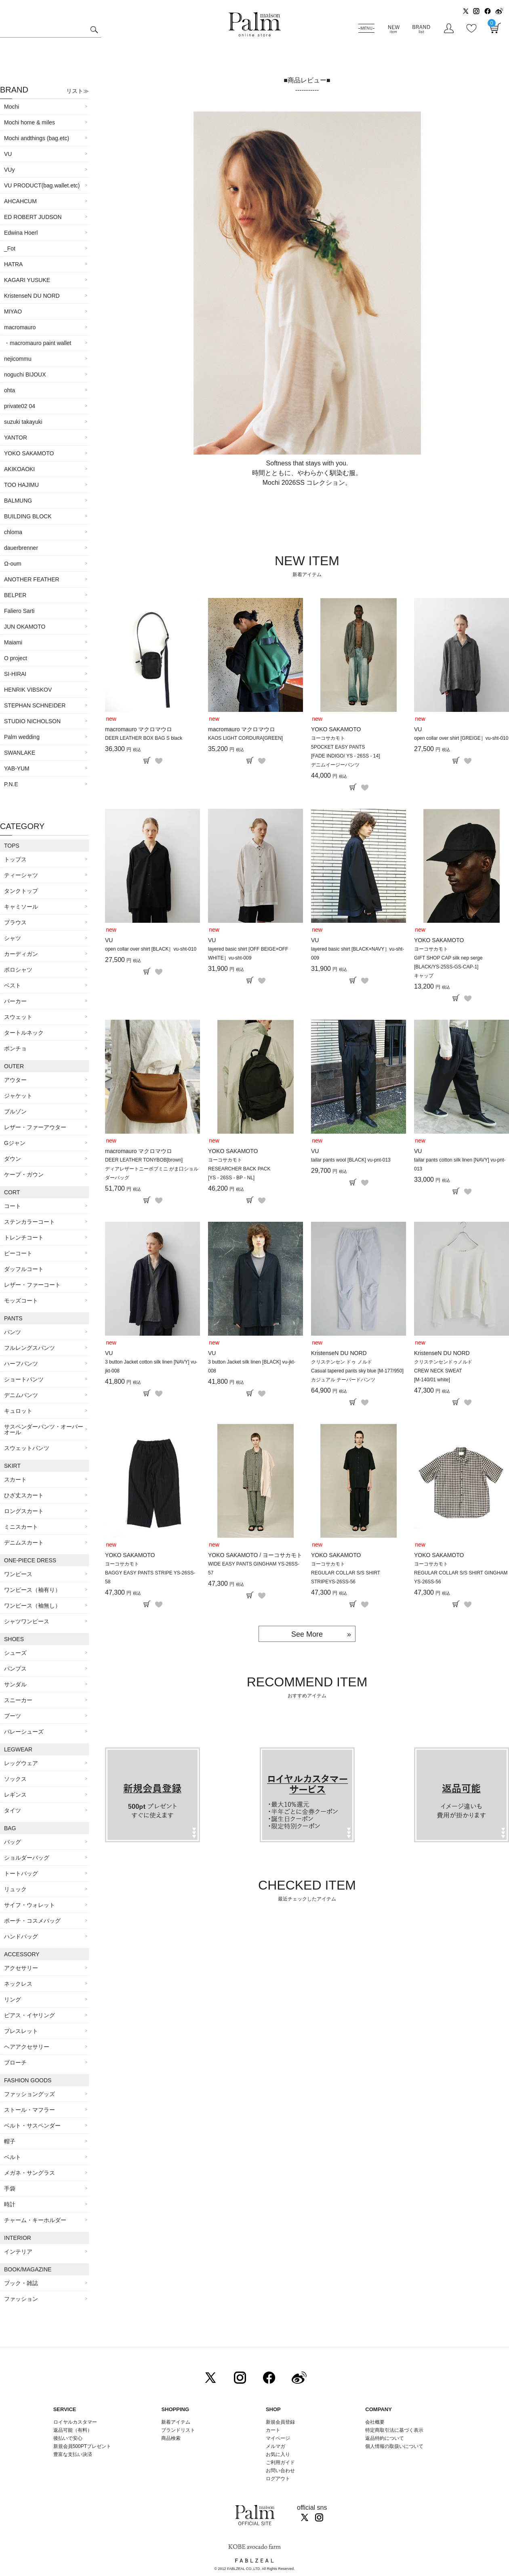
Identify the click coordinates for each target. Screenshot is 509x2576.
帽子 (9, 2141)
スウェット (18, 1017)
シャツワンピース (26, 1621)
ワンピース (18, 1574)
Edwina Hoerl (21, 232)
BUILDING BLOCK (27, 516)
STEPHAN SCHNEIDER (34, 705)
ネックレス (18, 1983)
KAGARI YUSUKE (27, 280)
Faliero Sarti (19, 611)
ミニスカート (21, 1527)
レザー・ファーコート (32, 1285)
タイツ (12, 1810)
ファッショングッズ (29, 2094)
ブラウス (15, 922)
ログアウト (278, 2478)
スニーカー (18, 1700)
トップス (15, 859)
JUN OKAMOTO (24, 626)
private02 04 (19, 406)
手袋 (9, 2188)
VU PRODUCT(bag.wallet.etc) (42, 185)
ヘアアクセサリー (26, 2047)
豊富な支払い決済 (72, 2454)
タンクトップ (21, 891)
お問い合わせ (280, 2470)
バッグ (12, 1842)
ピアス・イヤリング (29, 2015)
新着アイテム (175, 2422)
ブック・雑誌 (21, 2283)
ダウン (12, 1158)
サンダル (15, 1684)
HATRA (13, 264)
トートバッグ (21, 1873)
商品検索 (171, 2438)
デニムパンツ (21, 1395)
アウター (15, 1080)
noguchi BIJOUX (25, 374)
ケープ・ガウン (24, 1174)
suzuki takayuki (23, 422)
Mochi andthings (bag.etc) (36, 138)
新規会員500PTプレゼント (82, 2446)
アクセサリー (21, 1968)
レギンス (15, 1794)
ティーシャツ (21, 875)
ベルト (12, 2157)
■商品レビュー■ (307, 80)
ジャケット (18, 1095)
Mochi (11, 106)
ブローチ (15, 2062)
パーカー (15, 1001)
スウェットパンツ (26, 1448)
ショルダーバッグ (26, 1857)
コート (12, 1206)
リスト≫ (77, 91)
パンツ (12, 1332)
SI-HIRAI (15, 674)
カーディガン (21, 954)
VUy (9, 169)
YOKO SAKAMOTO (29, 453)
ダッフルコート (24, 1269)
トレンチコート (24, 1237)
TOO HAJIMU (21, 485)
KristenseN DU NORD (32, 296)
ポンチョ (15, 1048)
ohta (9, 390)
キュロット (18, 1411)
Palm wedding (22, 737)
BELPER (15, 595)
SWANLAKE (19, 752)
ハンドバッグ (21, 1936)
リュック (15, 1889)
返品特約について (384, 2438)
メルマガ (275, 2446)
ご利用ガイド (280, 2462)
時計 (9, 2204)
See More (307, 1634)
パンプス (15, 1668)
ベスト (12, 985)
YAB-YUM (16, 768)
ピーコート (18, 1253)
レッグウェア (21, 1763)
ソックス (15, 1779)
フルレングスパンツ (29, 1348)
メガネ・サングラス (29, 2173)
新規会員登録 (280, 2422)
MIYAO (13, 311)
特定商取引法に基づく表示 (394, 2430)
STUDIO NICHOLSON (32, 721)
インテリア (18, 2251)
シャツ (12, 938)
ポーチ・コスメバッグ (32, 1920)
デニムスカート (24, 1542)
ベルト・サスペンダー (32, 2125)
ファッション (21, 2299)
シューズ (15, 1653)
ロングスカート (24, 1511)
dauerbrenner (21, 548)
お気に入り (278, 2454)
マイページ (278, 2438)
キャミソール (21, 906)
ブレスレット (21, 2031)
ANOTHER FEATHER (31, 579)
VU (8, 154)
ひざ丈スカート (24, 1495)
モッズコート (21, 1300)
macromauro (20, 327)
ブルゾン (15, 1111)
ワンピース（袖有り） (32, 1590)
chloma (13, 532)
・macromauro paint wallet (38, 343)
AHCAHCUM (20, 201)
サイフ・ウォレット (29, 1905)
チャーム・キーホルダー (35, 2220)
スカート (15, 1479)
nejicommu (18, 359)
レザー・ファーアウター (35, 1127)
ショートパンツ (24, 1379)
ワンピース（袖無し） (32, 1605)
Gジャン (14, 1143)
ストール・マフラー (29, 2110)
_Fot (9, 248)
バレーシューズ (24, 1731)
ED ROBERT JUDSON (33, 217)
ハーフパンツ (21, 1363)
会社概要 (375, 2422)
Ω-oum (12, 563)
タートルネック (24, 1032)
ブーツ (12, 1716)
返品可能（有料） (72, 2430)
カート (273, 2430)
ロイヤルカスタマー (75, 2422)
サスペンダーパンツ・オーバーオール (43, 1429)
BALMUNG (18, 500)
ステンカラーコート (29, 1222)
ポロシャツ (18, 969)
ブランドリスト (178, 2430)
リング (12, 1999)
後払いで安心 (67, 2438)
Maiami (13, 642)
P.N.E (11, 784)
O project (15, 658)
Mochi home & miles (29, 122)
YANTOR (15, 437)
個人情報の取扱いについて (394, 2446)
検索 (94, 30)
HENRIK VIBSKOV (28, 689)
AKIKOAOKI (19, 469)
